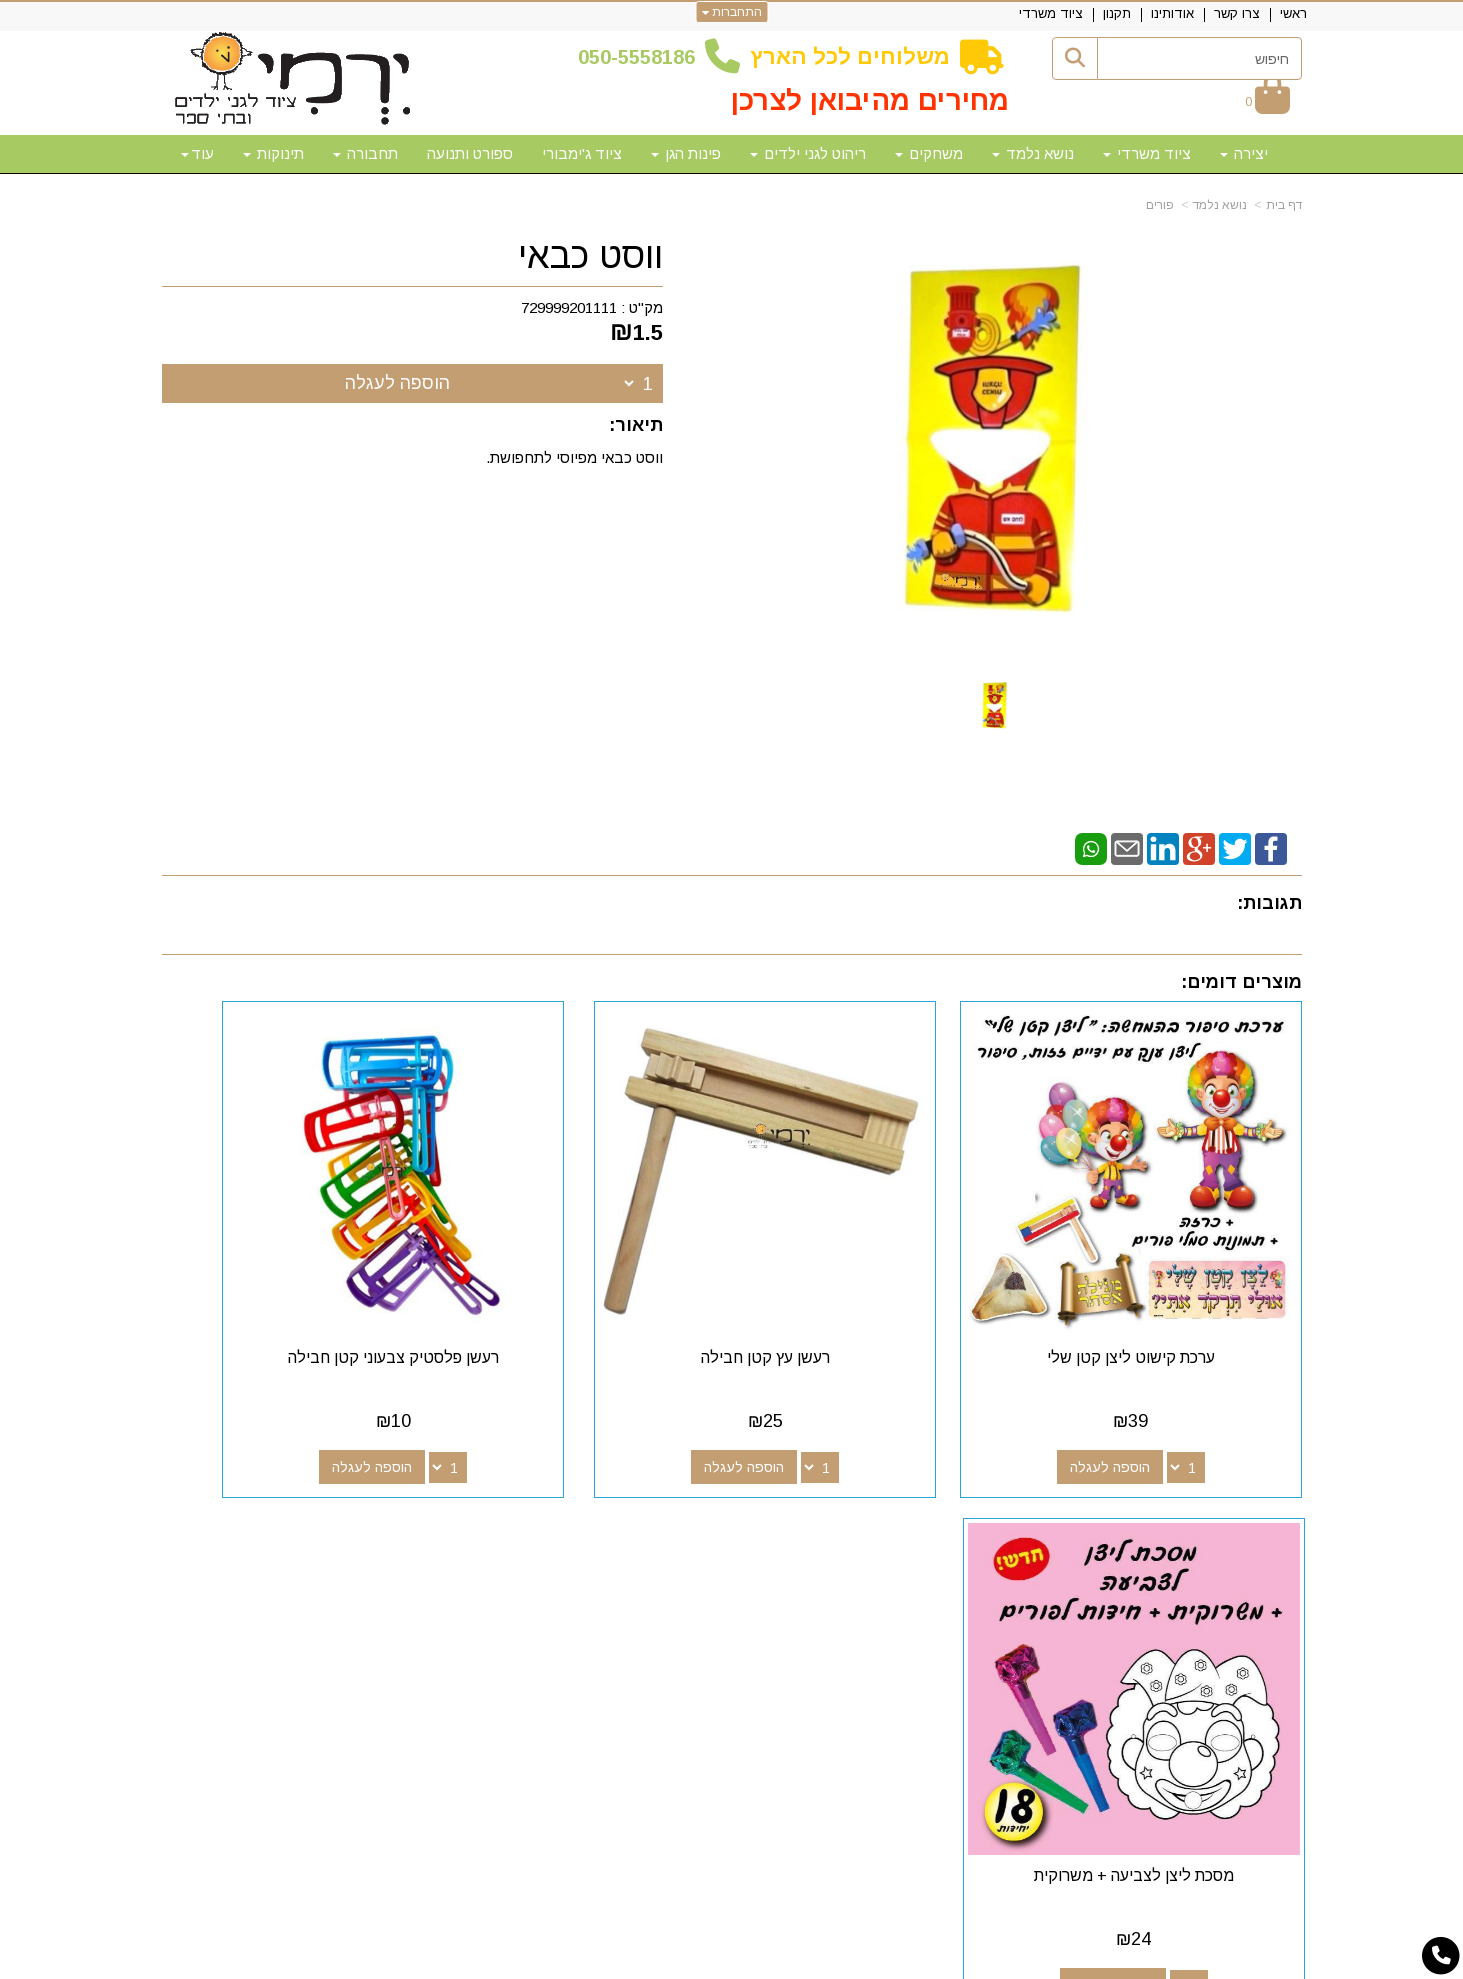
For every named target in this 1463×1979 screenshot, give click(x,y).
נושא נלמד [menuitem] (1033, 153)
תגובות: (1269, 903)
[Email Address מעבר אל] (800, 1528)
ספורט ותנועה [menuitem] (470, 153)
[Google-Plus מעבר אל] (864, 1528)
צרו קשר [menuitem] (1237, 13)
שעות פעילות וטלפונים (407, 1492)
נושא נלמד (1220, 205)
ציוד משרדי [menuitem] (1051, 13)
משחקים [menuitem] (929, 153)
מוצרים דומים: (1241, 982)
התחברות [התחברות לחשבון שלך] (731, 12)
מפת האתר (1245, 1492)
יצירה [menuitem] (1244, 153)
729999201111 (569, 307)
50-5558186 (642, 57)
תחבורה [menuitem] (365, 153)
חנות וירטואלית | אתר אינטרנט (603, 1961)
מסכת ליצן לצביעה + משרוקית (293, 1278)
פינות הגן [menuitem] (686, 153)
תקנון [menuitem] (1117, 13)
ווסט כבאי (590, 256)
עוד (197, 153)
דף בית (1284, 205)
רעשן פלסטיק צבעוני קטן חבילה (585, 1278)
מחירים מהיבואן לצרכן (870, 100)
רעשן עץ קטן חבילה (877, 1278)
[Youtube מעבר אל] (832, 1528)
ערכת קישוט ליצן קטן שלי (1170, 1278)
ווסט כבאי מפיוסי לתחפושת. (574, 457)
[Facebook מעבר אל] (896, 1528)
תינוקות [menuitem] (273, 153)
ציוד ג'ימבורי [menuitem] (582, 153)
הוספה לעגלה (397, 383)
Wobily (795, 1961)
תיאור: (636, 425)
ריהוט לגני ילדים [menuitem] (808, 153)
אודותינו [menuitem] (1172, 13)
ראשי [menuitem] (1293, 13)
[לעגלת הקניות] (1267, 101)
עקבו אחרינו (850, 1492)
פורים (1160, 205)
